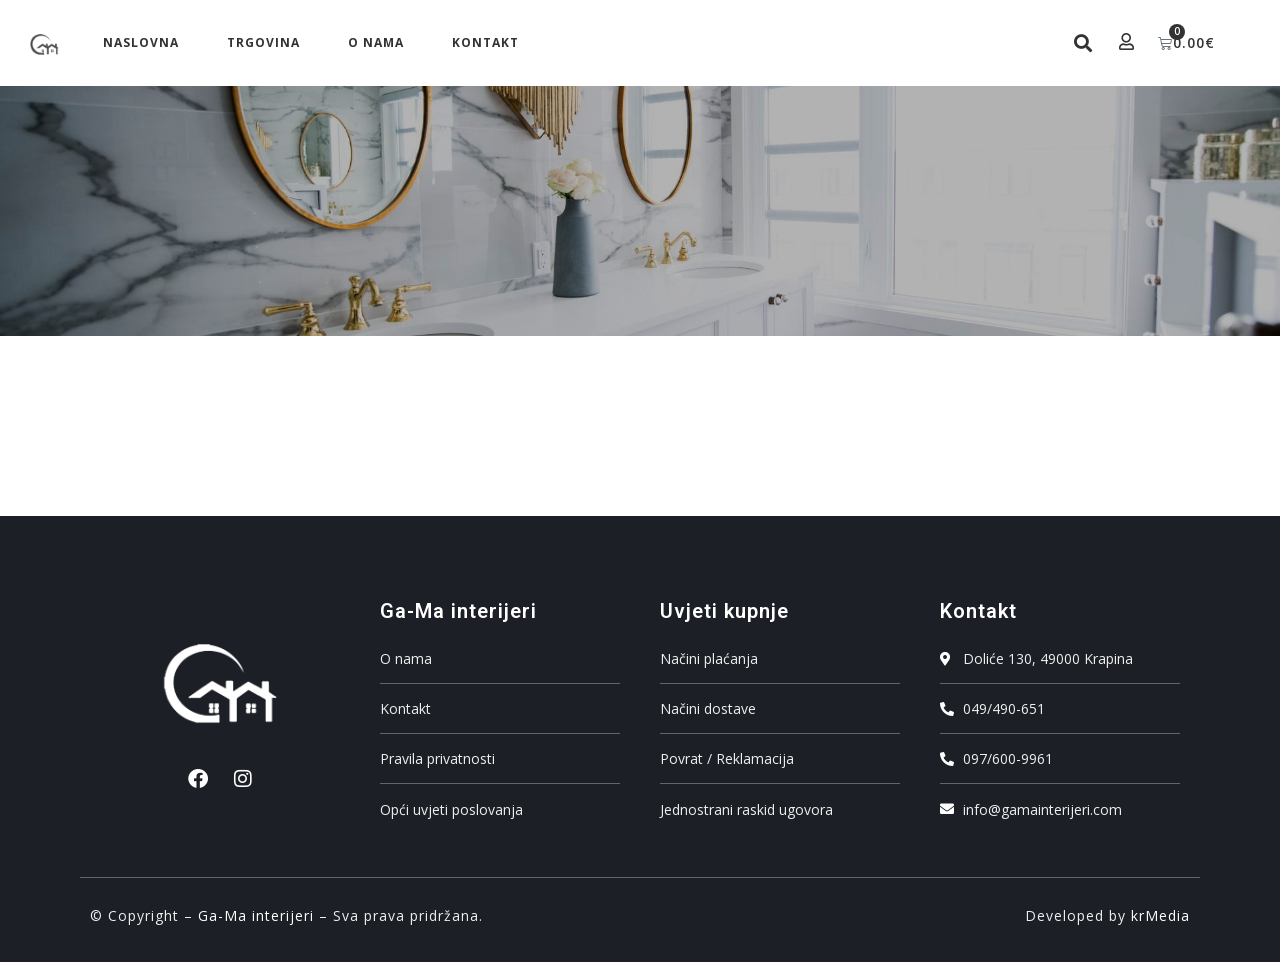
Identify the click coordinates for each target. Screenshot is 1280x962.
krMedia (1160, 915)
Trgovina (263, 42)
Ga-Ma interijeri (256, 915)
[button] (1080, 43)
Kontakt (485, 42)
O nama (376, 42)
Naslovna (141, 42)
